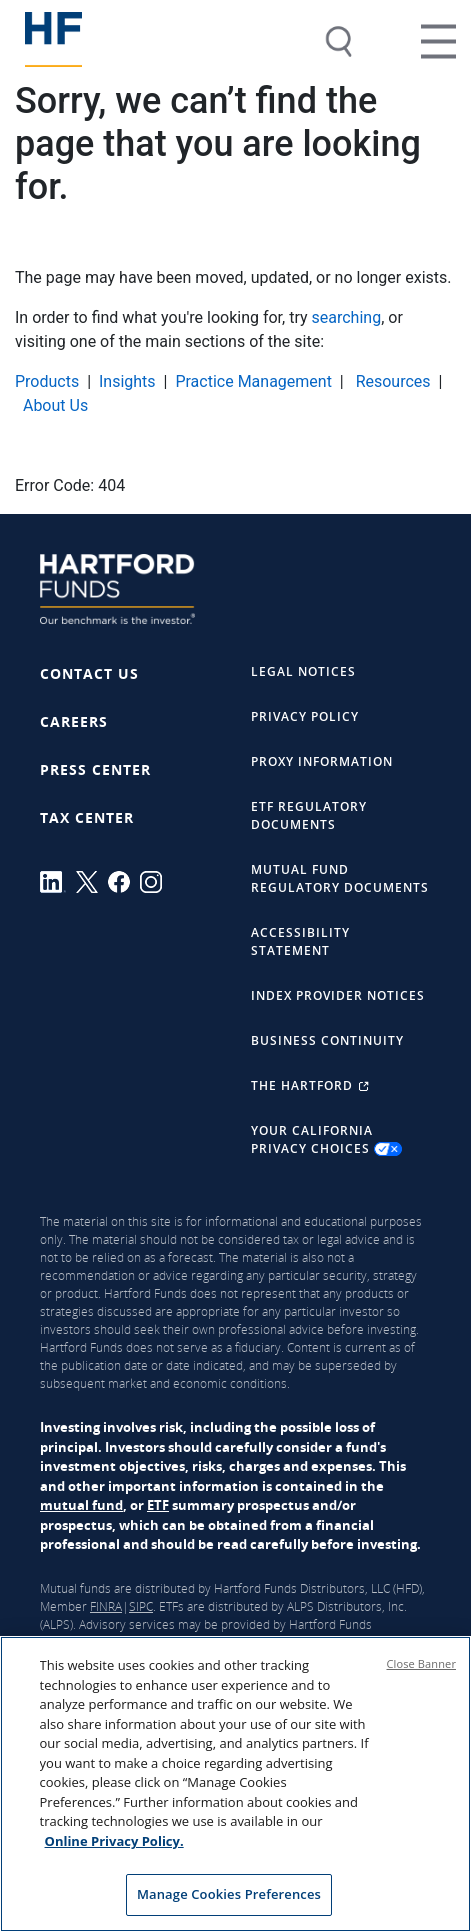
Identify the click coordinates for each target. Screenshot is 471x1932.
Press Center (95, 769)
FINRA (106, 1606)
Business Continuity (327, 1040)
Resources (391, 381)
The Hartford (310, 1085)
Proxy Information (322, 761)
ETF (158, 1505)
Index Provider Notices (338, 995)
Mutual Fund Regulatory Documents (340, 878)
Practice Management (253, 381)
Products (47, 381)
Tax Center (87, 817)
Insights (127, 381)
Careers (74, 721)
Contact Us (89, 673)
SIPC (141, 1606)
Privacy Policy (305, 716)
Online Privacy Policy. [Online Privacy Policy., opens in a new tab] (114, 1842)
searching (347, 317)
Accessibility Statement (300, 941)
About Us (55, 405)
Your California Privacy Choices (326, 1140)
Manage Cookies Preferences (229, 1896)
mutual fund (81, 1505)
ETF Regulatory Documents (309, 815)
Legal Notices (303, 671)
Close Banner (422, 1664)
